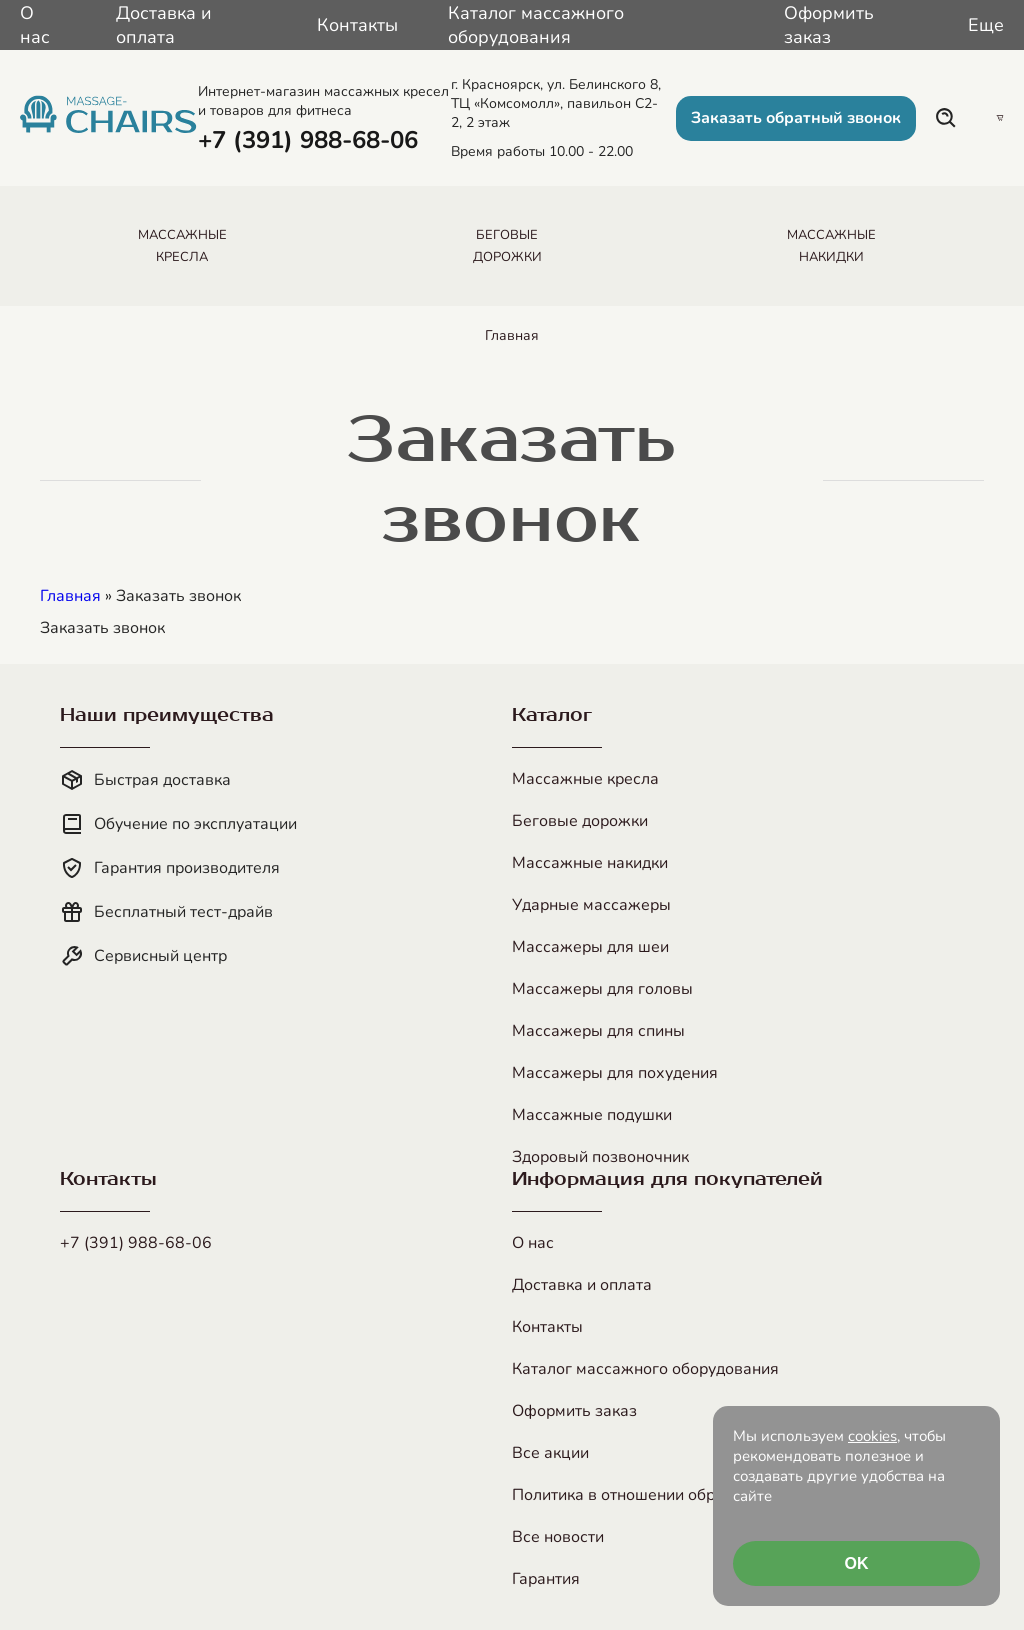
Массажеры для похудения (615, 1073)
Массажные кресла (585, 779)
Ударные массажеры (591, 905)
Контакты (357, 25)
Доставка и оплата (164, 25)
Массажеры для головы (602, 989)
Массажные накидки (590, 863)
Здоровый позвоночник (600, 1157)
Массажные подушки (592, 1115)
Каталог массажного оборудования (536, 25)
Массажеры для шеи (590, 947)
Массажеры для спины (598, 1031)
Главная (512, 335)
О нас (35, 25)
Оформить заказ (829, 25)
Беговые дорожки (580, 821)
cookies (872, 1436)
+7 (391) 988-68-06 (136, 1243)
